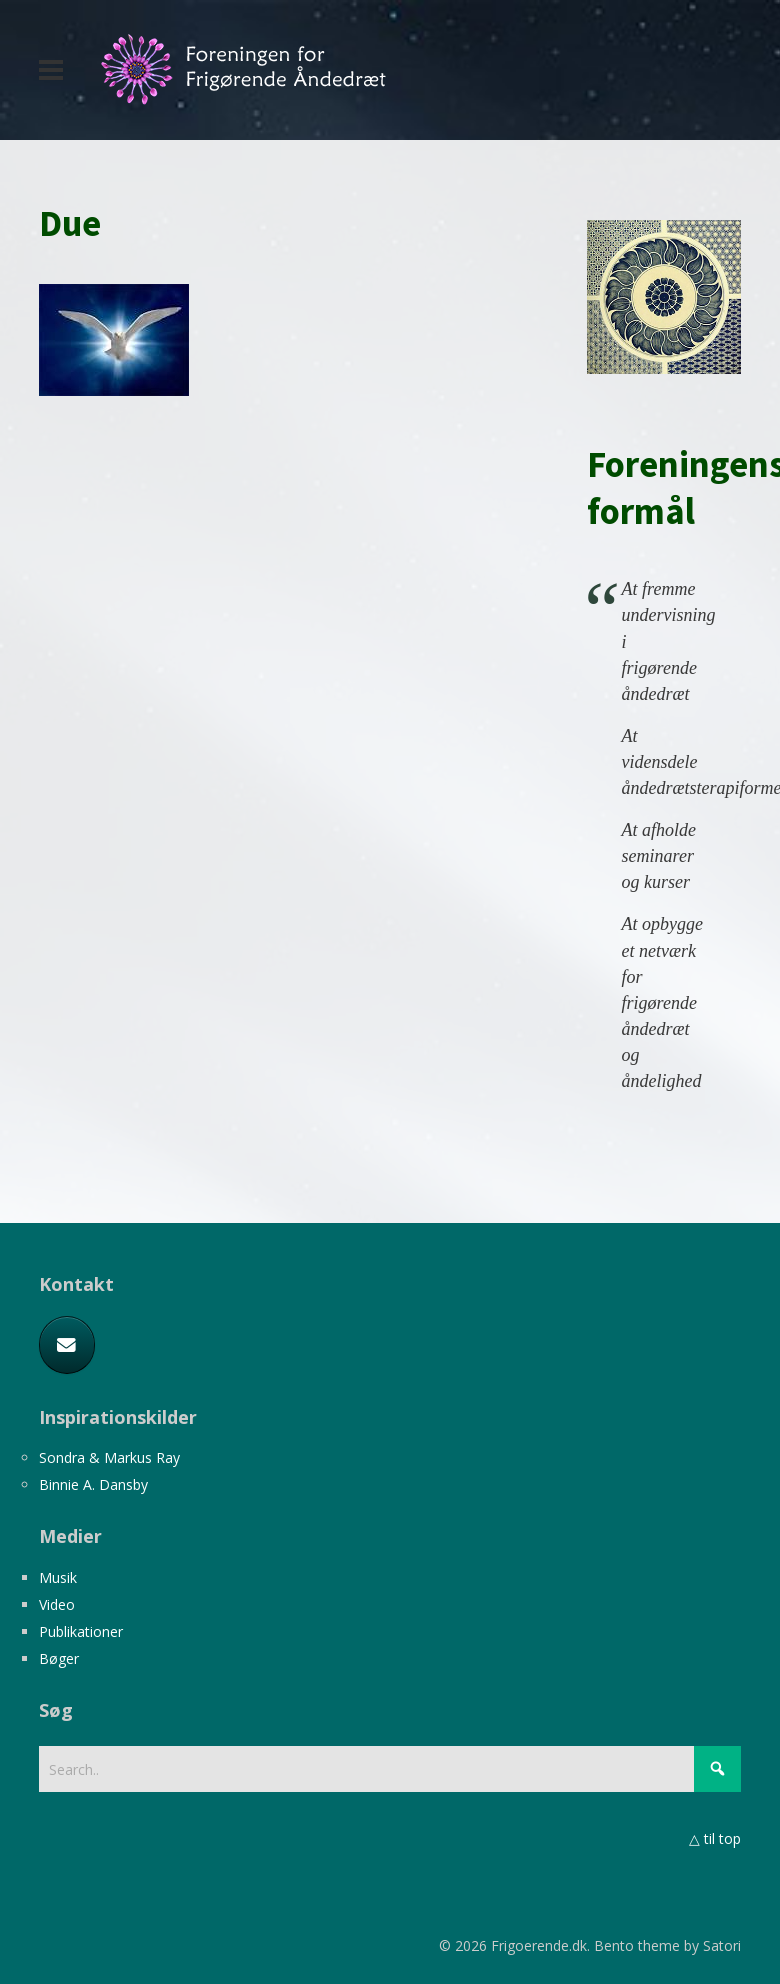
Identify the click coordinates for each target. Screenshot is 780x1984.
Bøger (59, 1658)
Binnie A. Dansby (93, 1484)
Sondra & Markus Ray (109, 1457)
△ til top (715, 1838)
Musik (58, 1577)
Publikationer (81, 1631)
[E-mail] (67, 1345)
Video (57, 1604)
